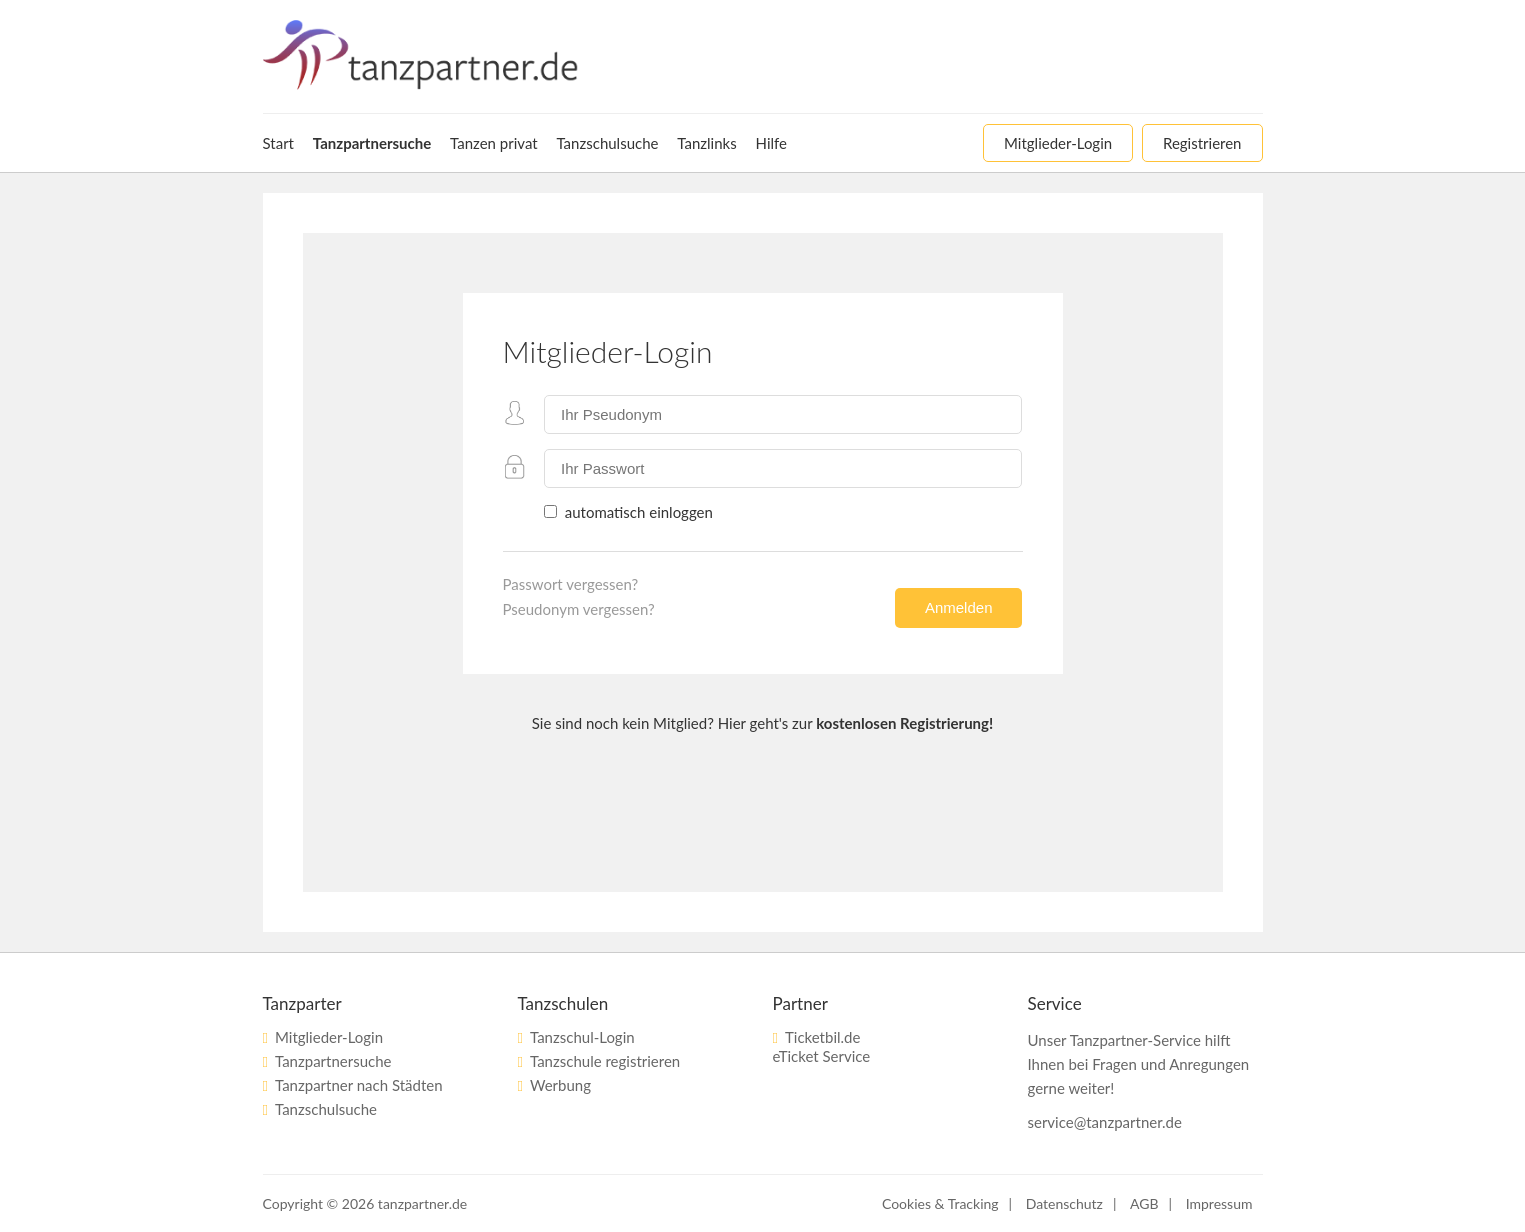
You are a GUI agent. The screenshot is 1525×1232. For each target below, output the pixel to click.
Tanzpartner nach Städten (359, 1085)
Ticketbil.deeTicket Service (822, 1046)
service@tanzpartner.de (1105, 1122)
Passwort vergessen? (571, 584)
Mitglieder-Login (329, 1037)
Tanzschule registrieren (605, 1061)
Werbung (560, 1085)
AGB (1144, 1203)
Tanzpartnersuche (333, 1061)
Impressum (1219, 1203)
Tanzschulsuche (326, 1109)
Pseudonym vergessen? (579, 609)
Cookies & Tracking (940, 1203)
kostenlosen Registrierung (902, 723)
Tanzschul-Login (582, 1037)
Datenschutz (1064, 1203)
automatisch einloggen (637, 512)
